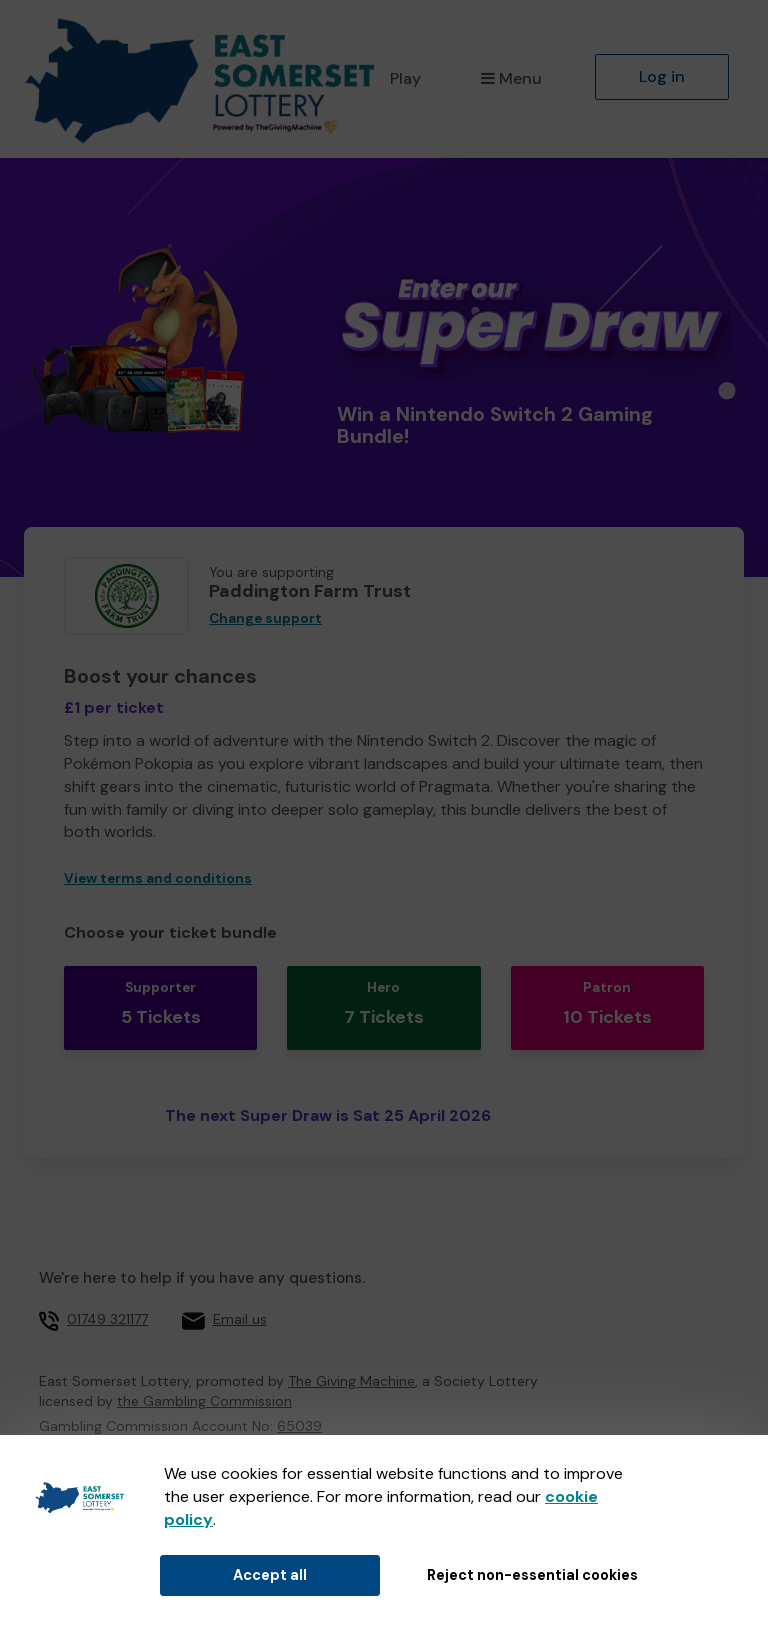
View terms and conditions (158, 878)
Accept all (270, 1575)
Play (405, 78)
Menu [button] (511, 78)
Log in (662, 76)
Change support (265, 618)
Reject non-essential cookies (532, 1575)
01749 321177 (107, 1319)
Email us (240, 1319)
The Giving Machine (351, 1381)
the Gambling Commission (204, 1401)
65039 (299, 1426)
